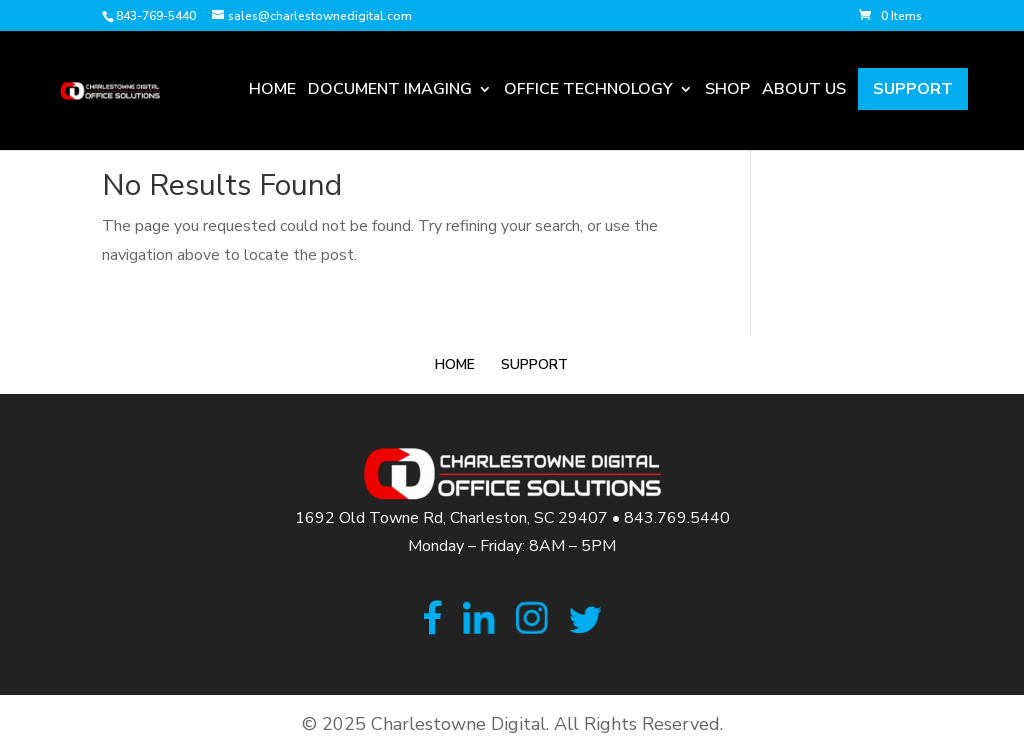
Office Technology (588, 91)
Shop (727, 91)
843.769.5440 (677, 518)
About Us (804, 91)
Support (913, 89)
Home (272, 91)
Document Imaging (390, 91)
